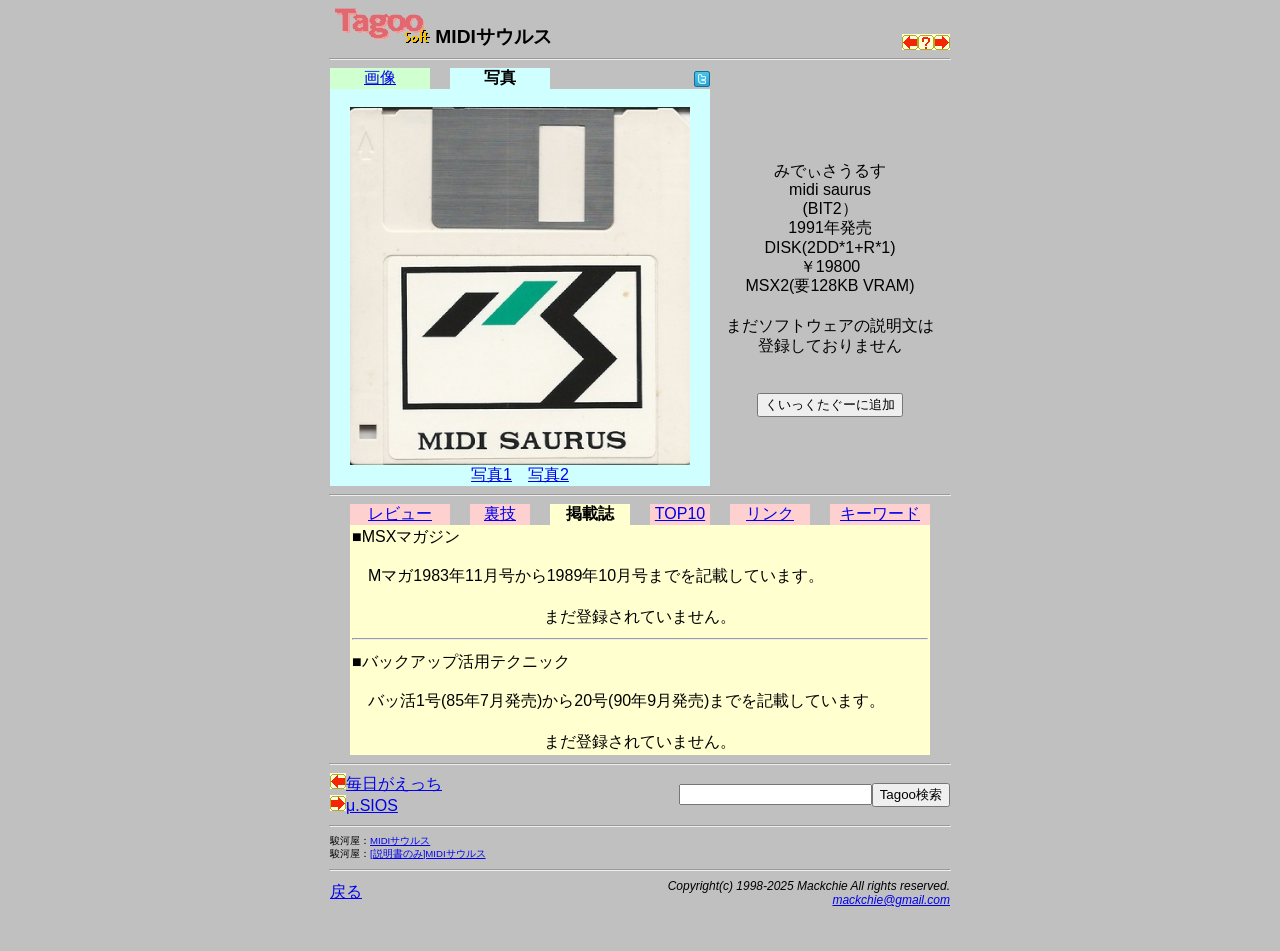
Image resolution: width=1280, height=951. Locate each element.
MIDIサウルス (400, 840)
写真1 (491, 474)
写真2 (548, 474)
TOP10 (680, 513)
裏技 (500, 513)
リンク (770, 513)
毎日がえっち (386, 783)
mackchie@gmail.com (891, 900)
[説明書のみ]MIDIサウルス (428, 853)
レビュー (400, 513)
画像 (380, 77)
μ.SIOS (364, 805)
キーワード (880, 513)
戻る (346, 891)
